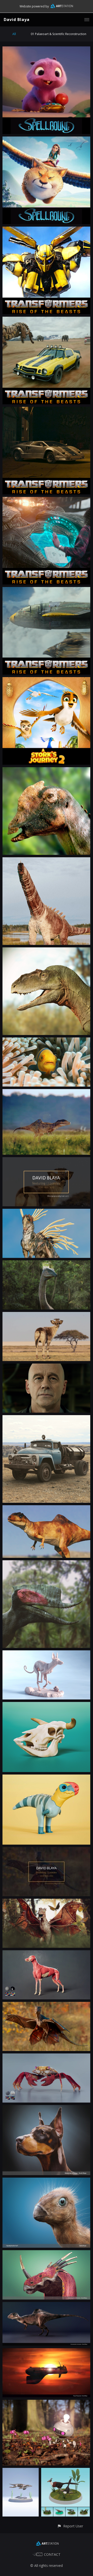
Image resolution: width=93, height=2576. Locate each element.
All (14, 34)
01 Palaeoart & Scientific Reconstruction (58, 34)
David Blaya (17, 19)
